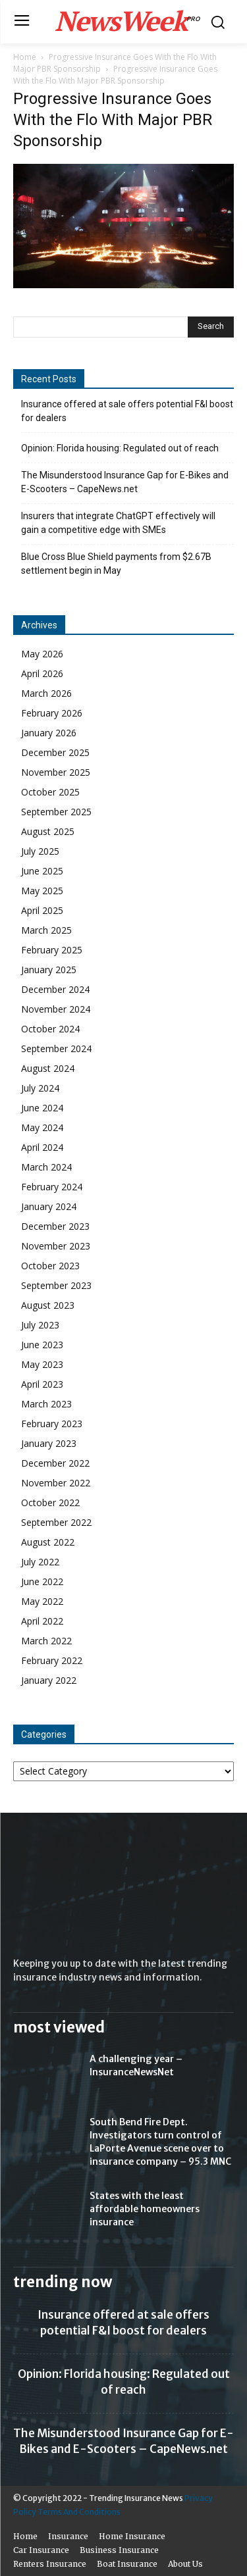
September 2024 (56, 1048)
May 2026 (42, 653)
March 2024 (46, 1167)
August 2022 (47, 1542)
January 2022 (48, 1680)
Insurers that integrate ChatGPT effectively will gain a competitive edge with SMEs (118, 523)
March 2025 (46, 930)
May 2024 (42, 1127)
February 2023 (51, 1423)
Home (24, 57)
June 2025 (42, 871)
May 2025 (42, 890)
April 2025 (42, 910)
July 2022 (40, 1561)
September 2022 (56, 1522)
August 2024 (47, 1068)
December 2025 (55, 752)
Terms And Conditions (79, 2512)
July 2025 (40, 851)
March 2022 (46, 1640)
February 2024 (51, 1186)
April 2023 (42, 1384)
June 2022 (42, 1581)
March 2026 (46, 693)
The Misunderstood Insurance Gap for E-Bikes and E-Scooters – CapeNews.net (125, 482)
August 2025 (47, 831)
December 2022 (55, 1463)
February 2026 (51, 713)
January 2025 (48, 969)
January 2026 (48, 732)
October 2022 (50, 1502)
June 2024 (42, 1107)
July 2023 (40, 1325)
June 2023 (42, 1344)
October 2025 (50, 792)
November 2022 (55, 1483)
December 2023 (55, 1226)
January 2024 (48, 1206)
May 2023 (42, 1364)
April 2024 (42, 1147)
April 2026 (42, 673)
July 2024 (40, 1088)
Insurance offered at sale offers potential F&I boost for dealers (127, 411)
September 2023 (56, 1285)
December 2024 (55, 989)
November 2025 (55, 772)
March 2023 (46, 1404)
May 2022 (42, 1601)
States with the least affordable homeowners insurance (145, 2209)
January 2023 (48, 1443)
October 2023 (50, 1265)
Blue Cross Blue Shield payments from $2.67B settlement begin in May (116, 563)
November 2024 (55, 1009)
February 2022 (51, 1660)
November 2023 (55, 1246)
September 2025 (56, 811)
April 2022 (42, 1621)
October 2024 (50, 1029)
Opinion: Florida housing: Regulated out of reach (120, 448)
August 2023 (47, 1305)
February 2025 (51, 950)
